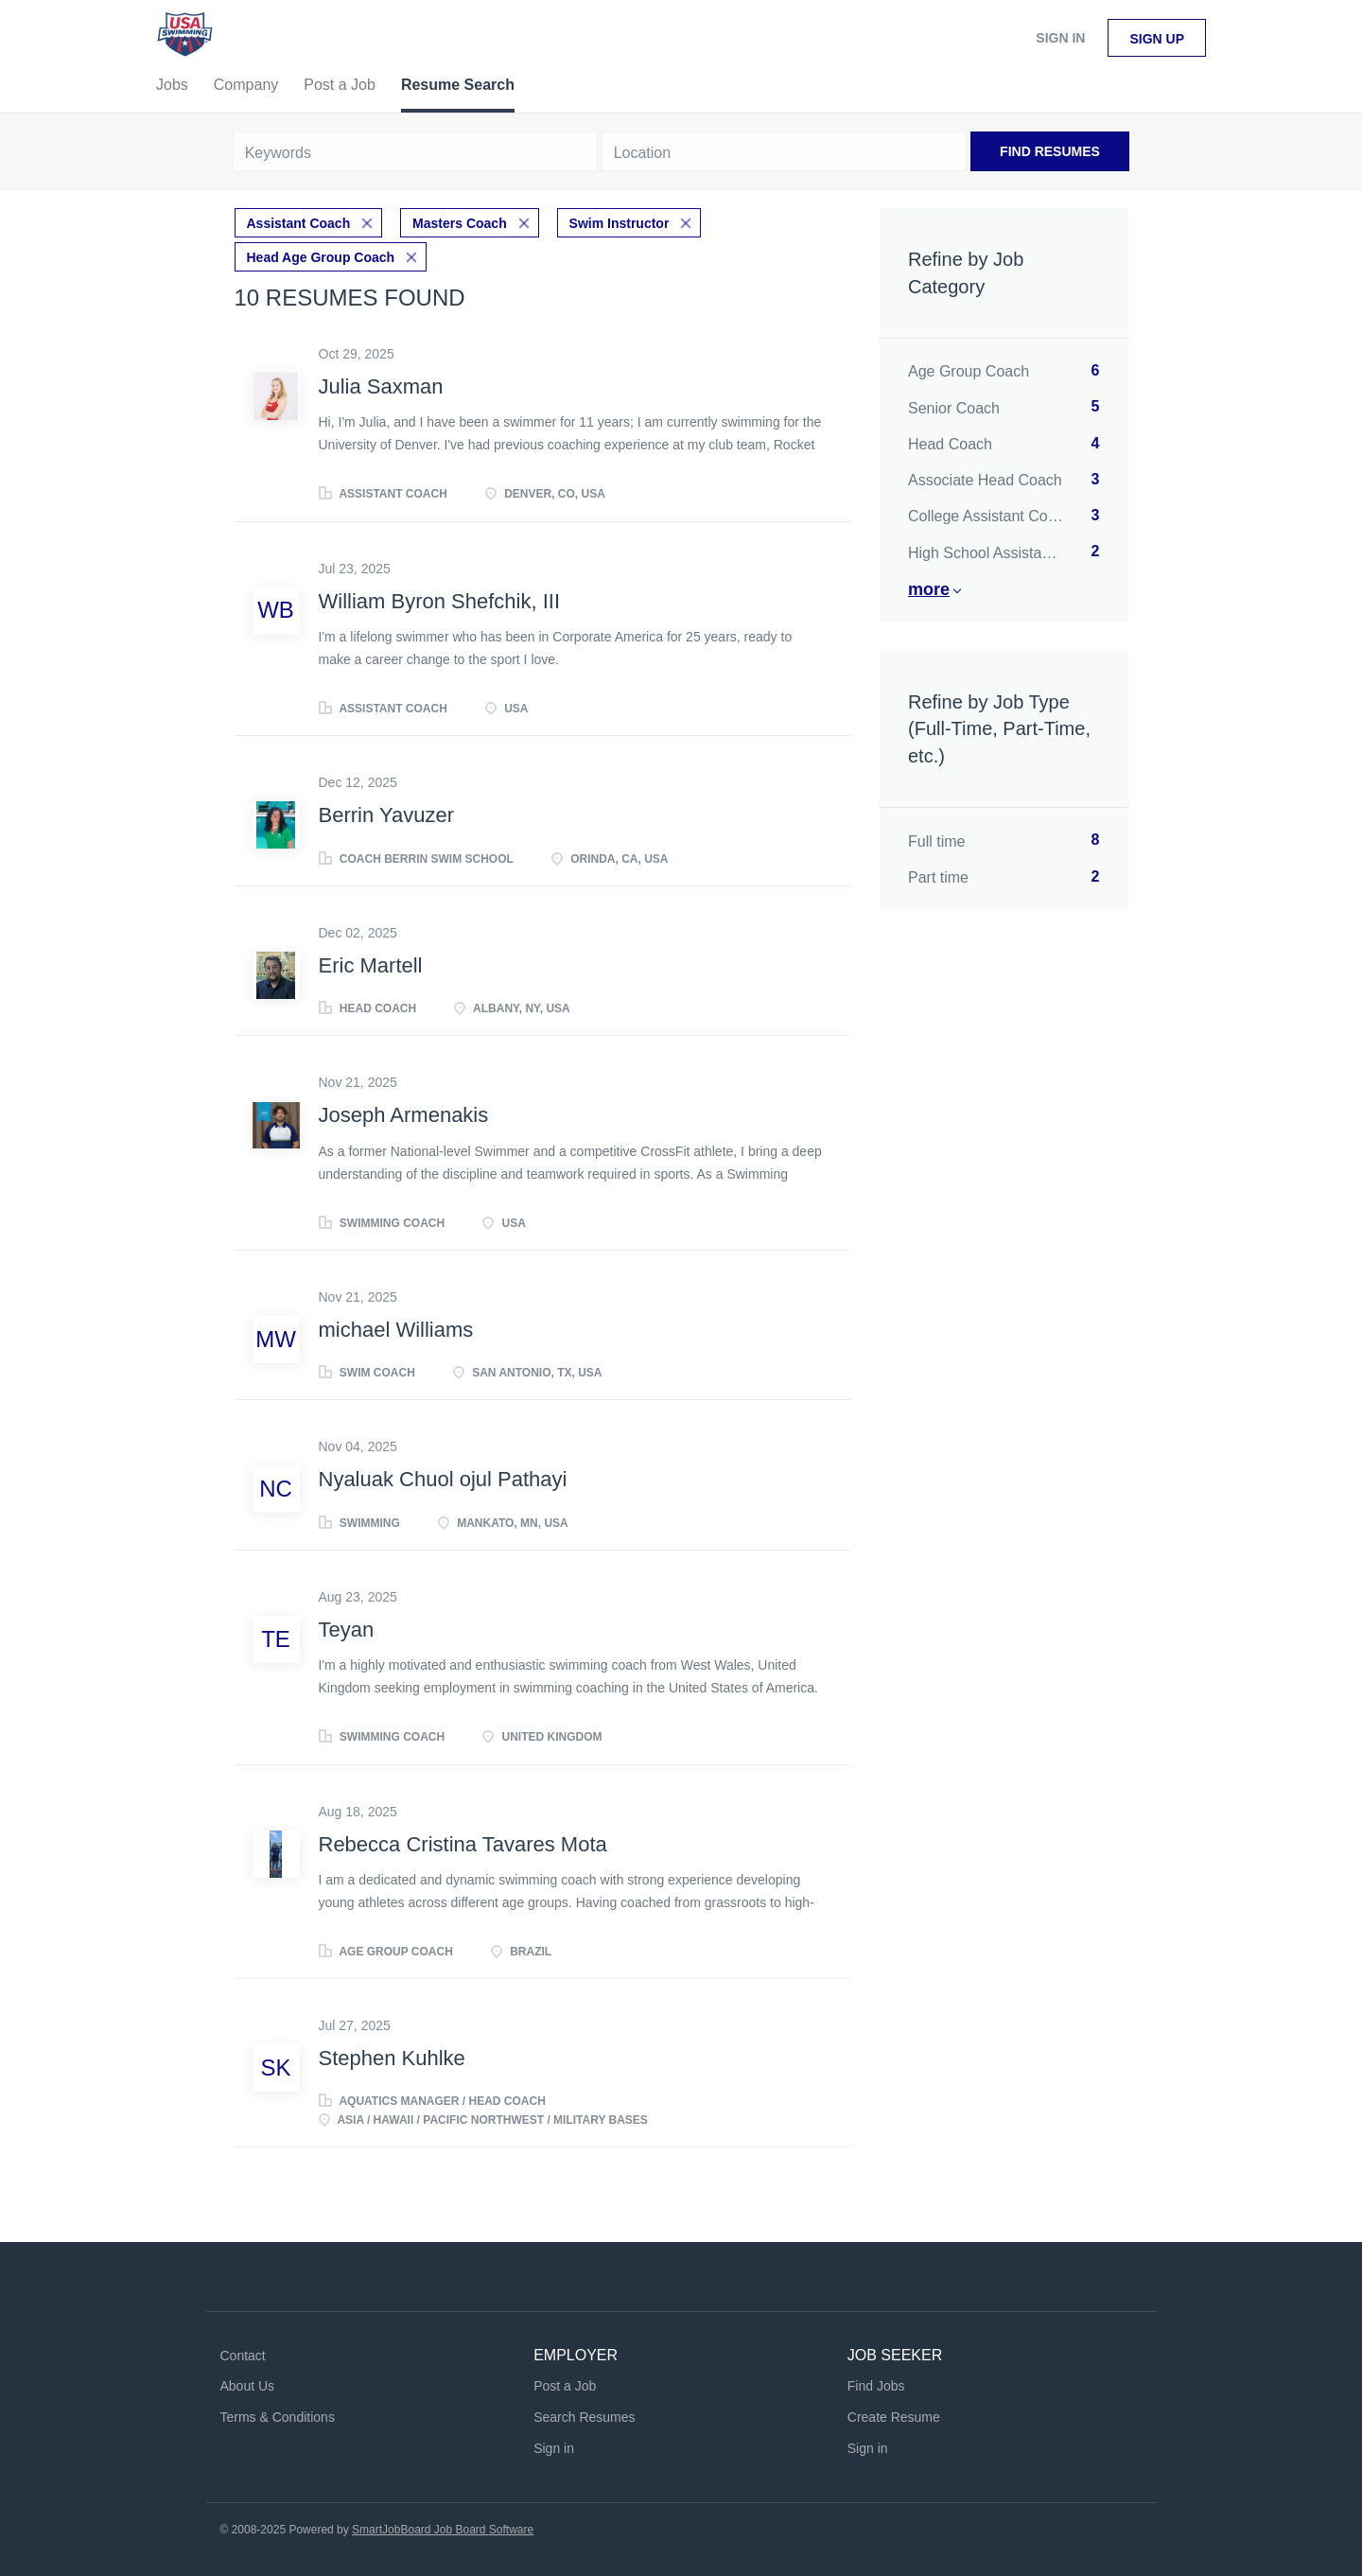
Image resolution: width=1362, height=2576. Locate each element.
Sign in (1060, 37)
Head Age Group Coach (321, 257)
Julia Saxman (381, 386)
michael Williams (396, 1329)
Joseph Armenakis (404, 1115)
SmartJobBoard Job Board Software (442, 2529)
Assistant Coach (299, 223)
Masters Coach (459, 223)
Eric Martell (371, 965)
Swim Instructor (619, 223)
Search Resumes (584, 2417)
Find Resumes (1050, 151)
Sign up (1156, 38)
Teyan (347, 1629)
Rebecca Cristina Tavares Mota (463, 1844)
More (929, 589)
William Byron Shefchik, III (440, 601)
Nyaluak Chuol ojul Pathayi (443, 1479)
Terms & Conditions (277, 2417)
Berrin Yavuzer (386, 815)
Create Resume (893, 2417)
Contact (243, 2355)
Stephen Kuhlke (392, 2058)
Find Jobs (876, 2385)
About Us (247, 2385)
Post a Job (564, 2385)
